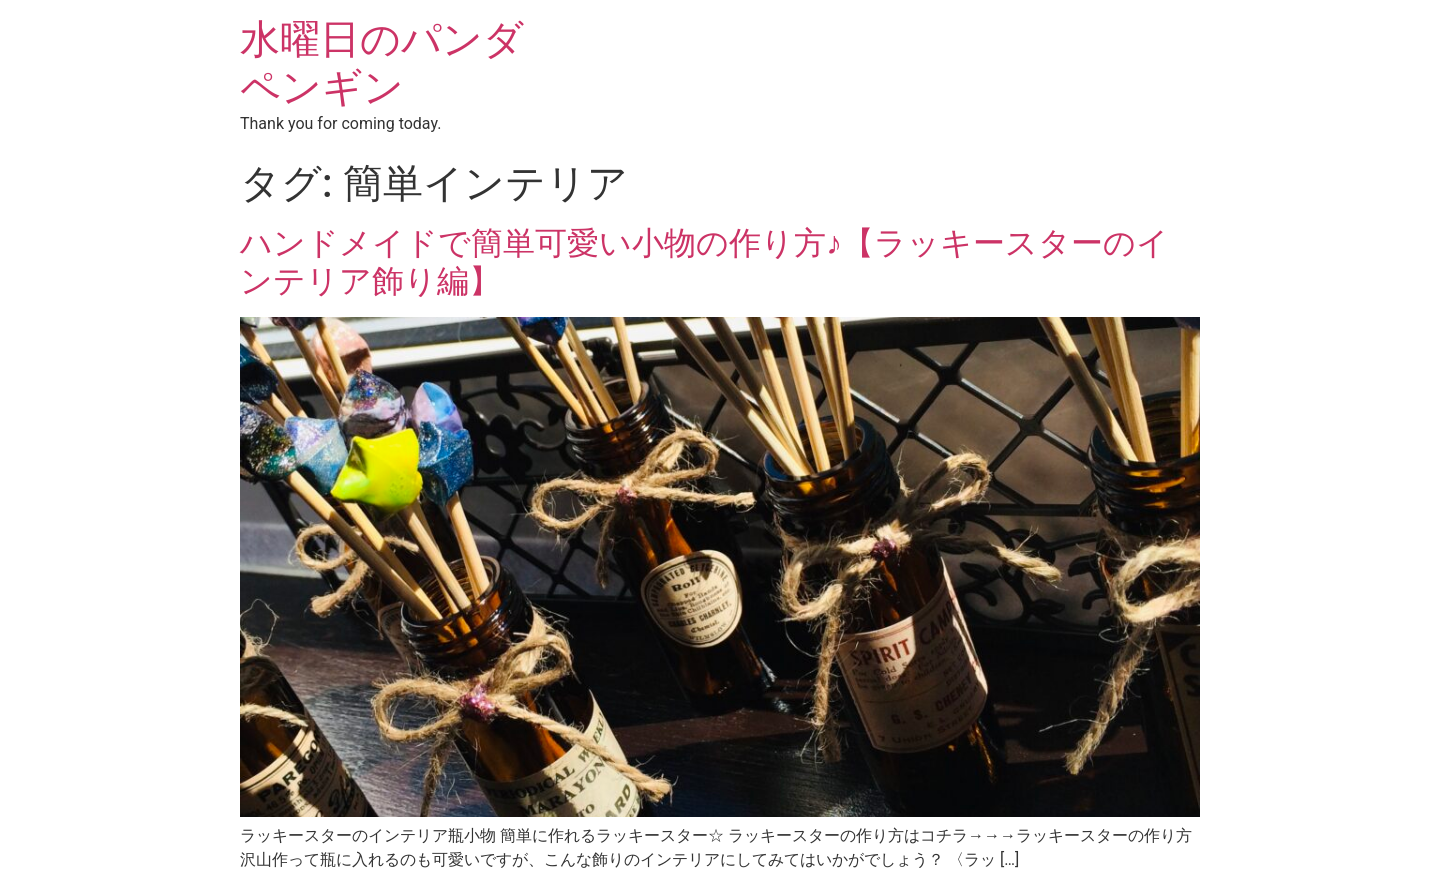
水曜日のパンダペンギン (382, 63)
